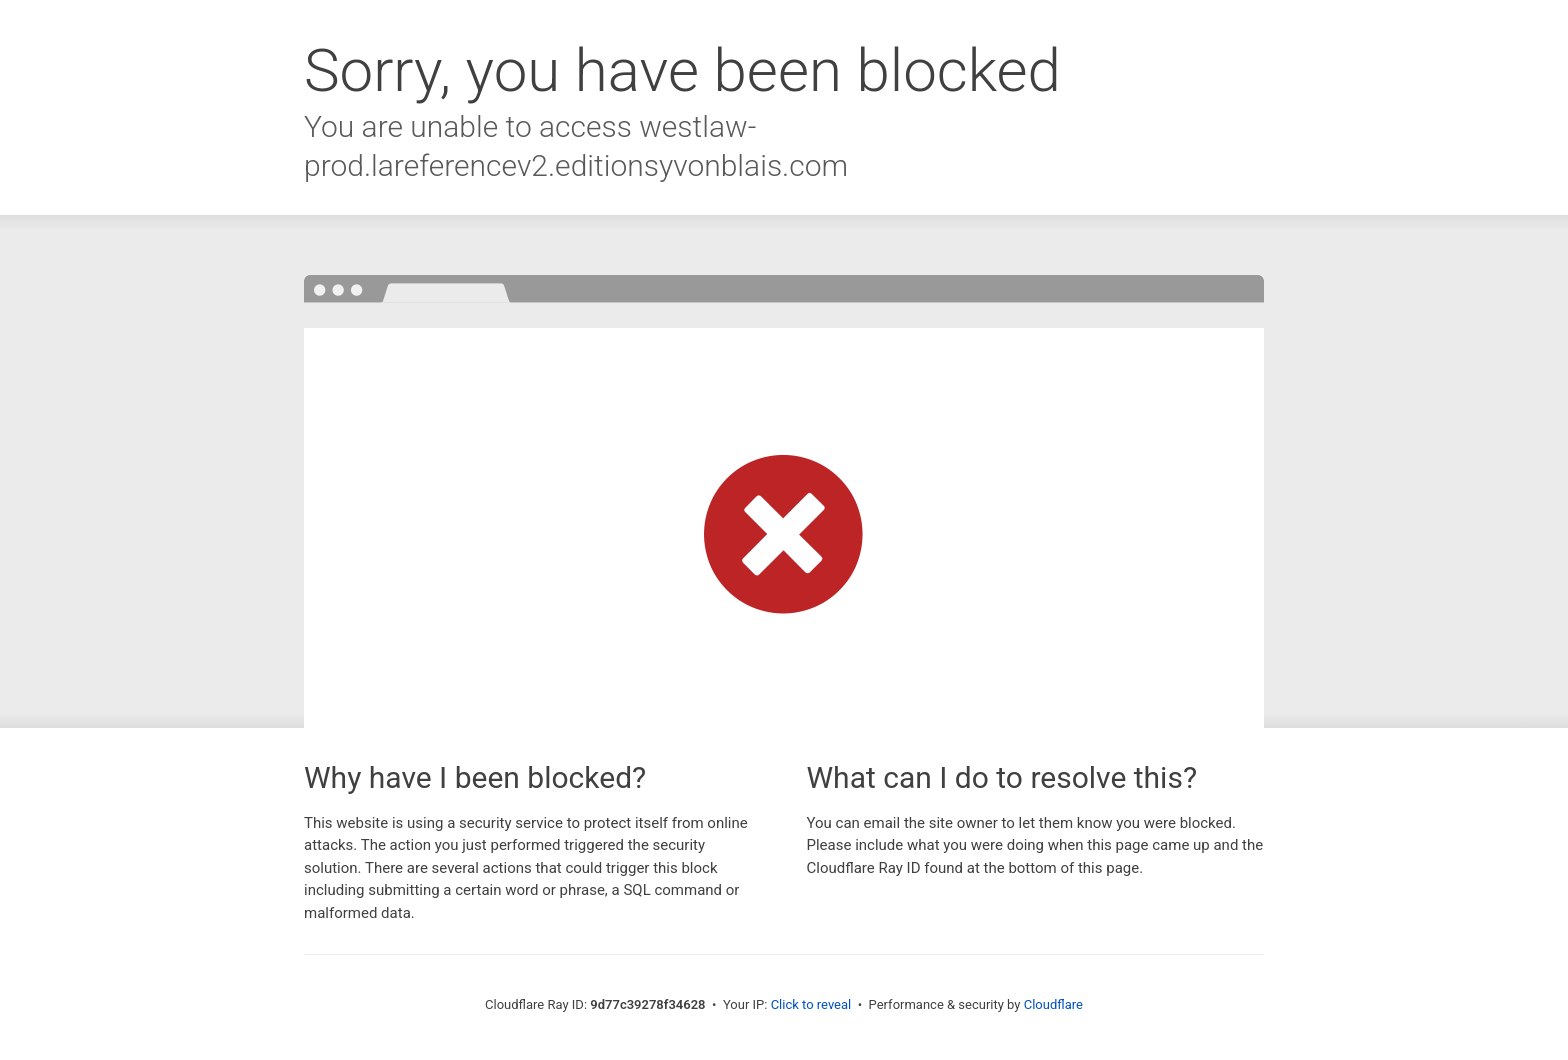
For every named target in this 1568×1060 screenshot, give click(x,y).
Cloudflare (1053, 1004)
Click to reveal (811, 1004)
